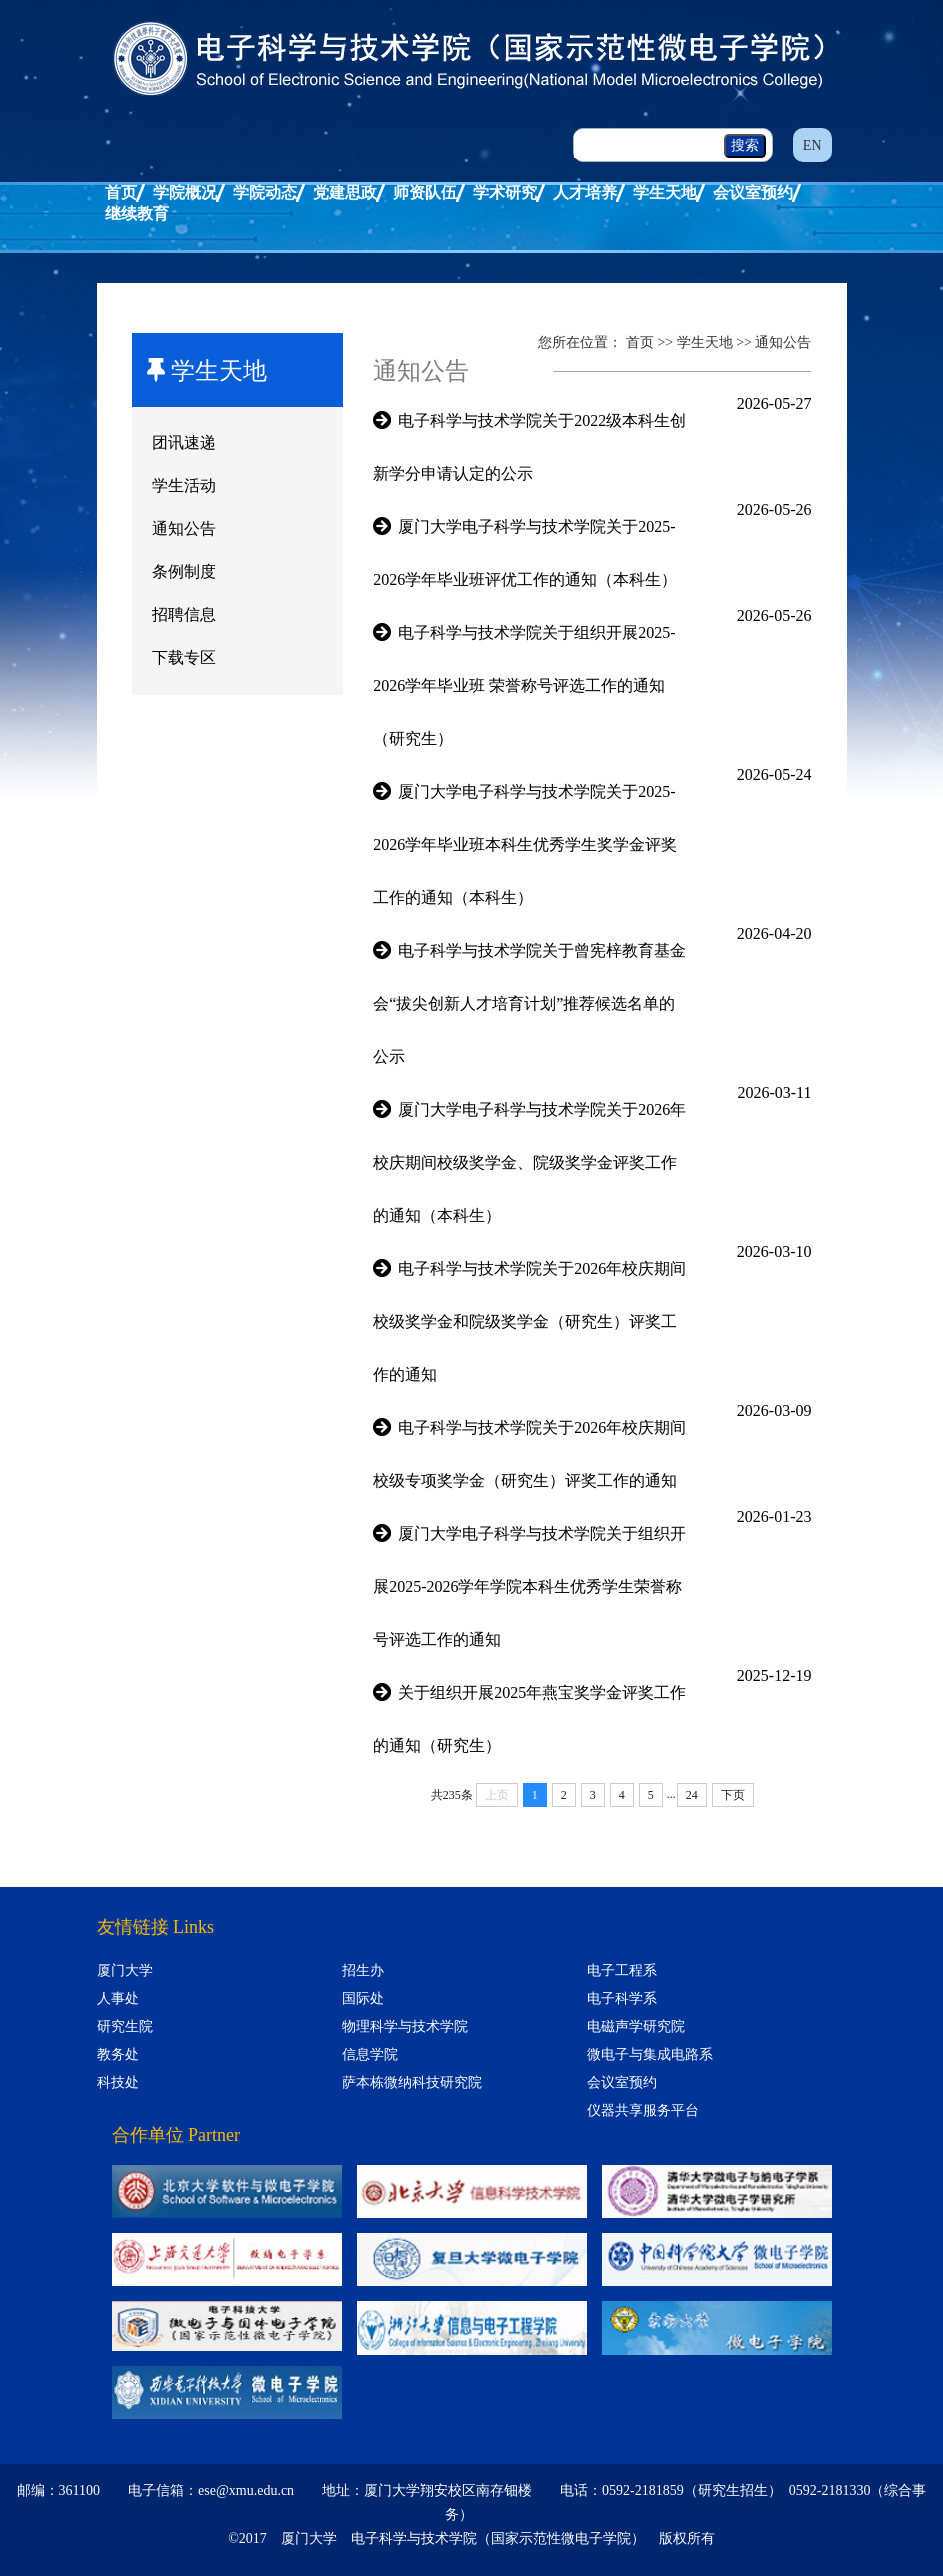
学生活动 (184, 485)
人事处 (118, 1998)
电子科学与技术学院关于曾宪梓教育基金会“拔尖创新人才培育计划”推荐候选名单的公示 (529, 1003)
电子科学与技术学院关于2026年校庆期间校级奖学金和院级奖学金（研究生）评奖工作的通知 (529, 1321)
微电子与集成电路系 (650, 2054)
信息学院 (370, 2054)
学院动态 (265, 192)
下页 (733, 1795)
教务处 (118, 2054)
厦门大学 (125, 1970)
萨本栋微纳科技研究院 (412, 2082)
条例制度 (184, 571)
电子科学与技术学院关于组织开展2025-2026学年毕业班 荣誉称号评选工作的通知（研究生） (524, 685)
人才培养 (585, 192)
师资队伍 (425, 192)
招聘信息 (184, 614)
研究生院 (125, 2026)
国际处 (363, 1998)
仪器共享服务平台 (643, 2110)
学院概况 (185, 192)
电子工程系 (622, 1970)
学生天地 (665, 192)
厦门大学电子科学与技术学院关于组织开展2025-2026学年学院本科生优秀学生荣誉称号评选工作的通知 (529, 1586)
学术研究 (505, 192)
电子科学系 (622, 1998)
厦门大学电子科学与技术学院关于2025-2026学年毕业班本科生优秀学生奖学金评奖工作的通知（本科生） (525, 844)
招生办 (363, 1970)
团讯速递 (184, 442)
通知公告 (184, 528)
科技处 (118, 2082)
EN (812, 145)
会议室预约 (753, 192)
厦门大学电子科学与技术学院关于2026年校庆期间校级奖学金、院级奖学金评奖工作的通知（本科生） (529, 1162)
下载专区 (184, 657)
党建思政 (345, 192)
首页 (121, 192)
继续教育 (137, 213)
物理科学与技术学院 (405, 2026)
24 (692, 1795)
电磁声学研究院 (636, 2026)
